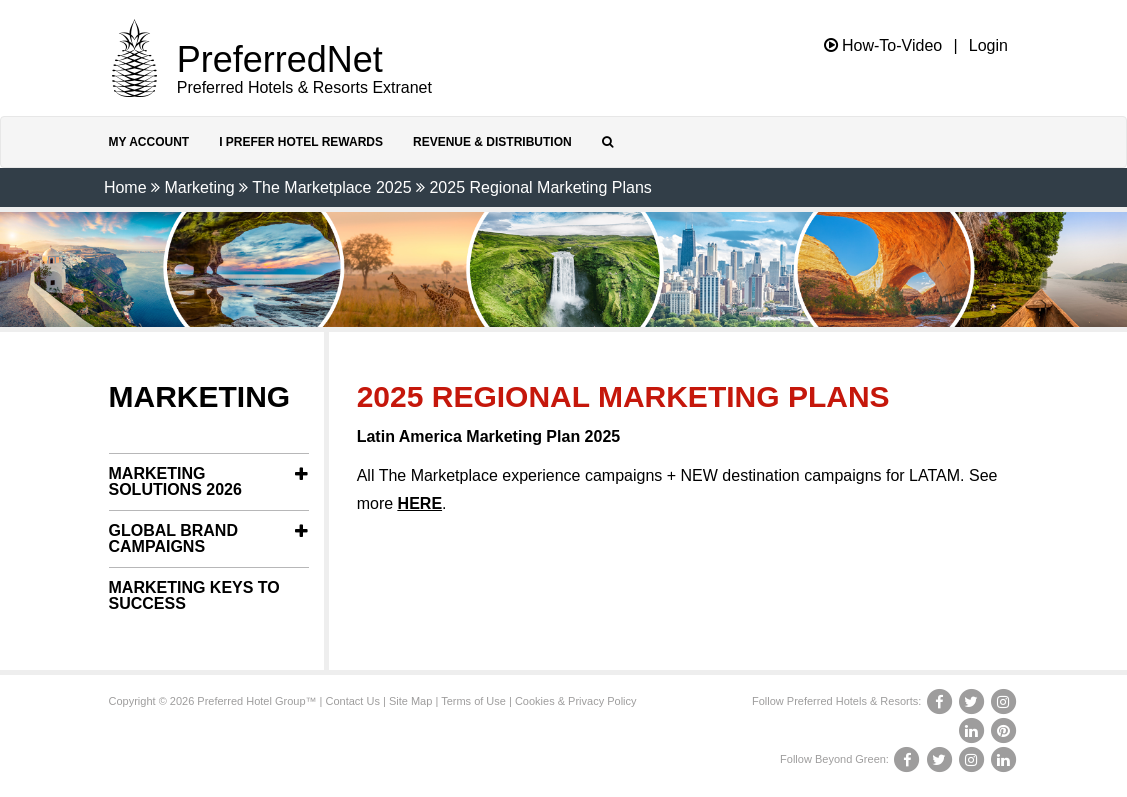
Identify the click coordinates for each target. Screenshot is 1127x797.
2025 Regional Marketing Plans (540, 187)
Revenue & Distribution (492, 142)
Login (988, 46)
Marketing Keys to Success (194, 595)
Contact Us (353, 701)
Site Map (410, 701)
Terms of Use (473, 701)
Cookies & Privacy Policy (576, 701)
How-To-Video (883, 45)
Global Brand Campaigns (173, 538)
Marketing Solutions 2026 (175, 481)
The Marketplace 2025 (331, 187)
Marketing (199, 187)
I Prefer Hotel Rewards (301, 142)
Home (125, 187)
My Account (149, 142)
